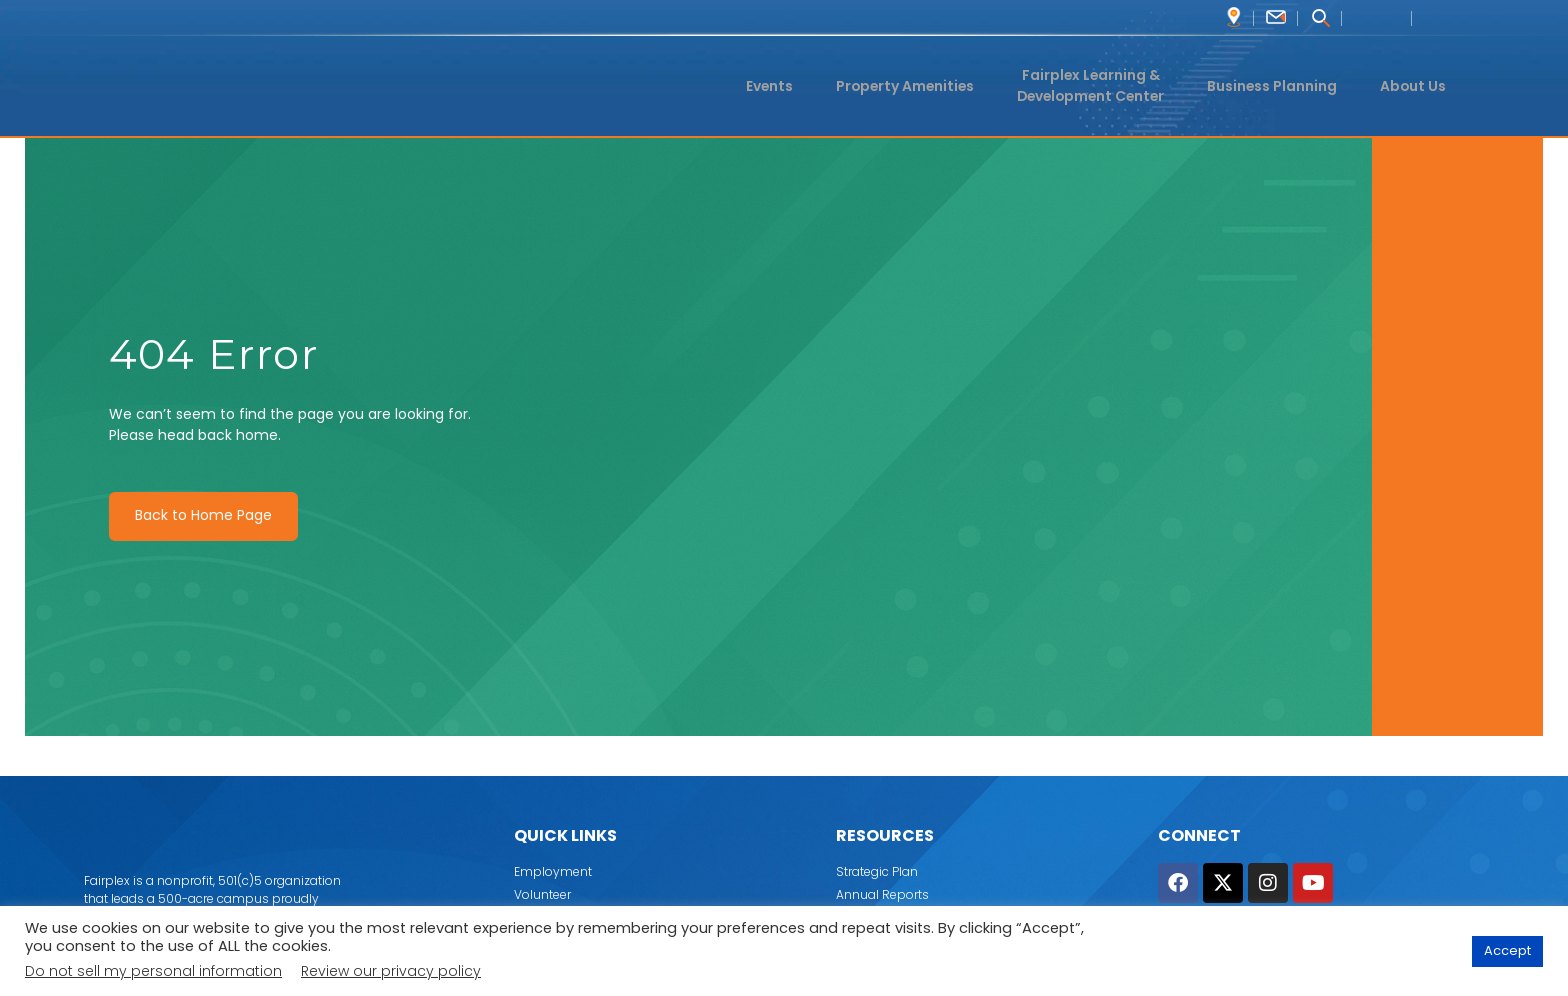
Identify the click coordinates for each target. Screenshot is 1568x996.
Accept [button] (1507, 951)
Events (759, 85)
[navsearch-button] (1320, 20)
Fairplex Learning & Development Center (1087, 86)
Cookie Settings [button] (1400, 951)
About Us (1416, 85)
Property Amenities (895, 85)
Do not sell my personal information (153, 971)
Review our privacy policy (391, 971)
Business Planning (1275, 85)
